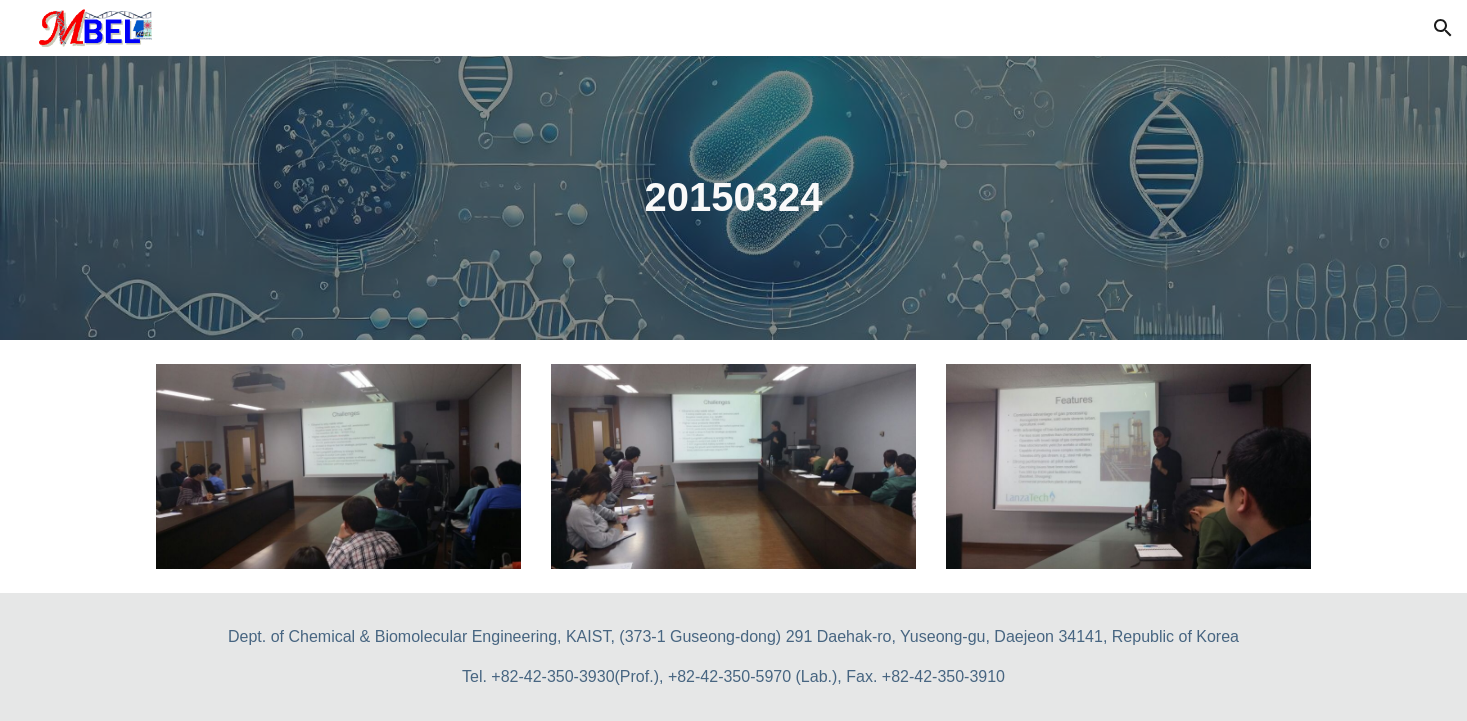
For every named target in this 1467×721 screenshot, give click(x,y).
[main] (734, 197)
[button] (1443, 28)
